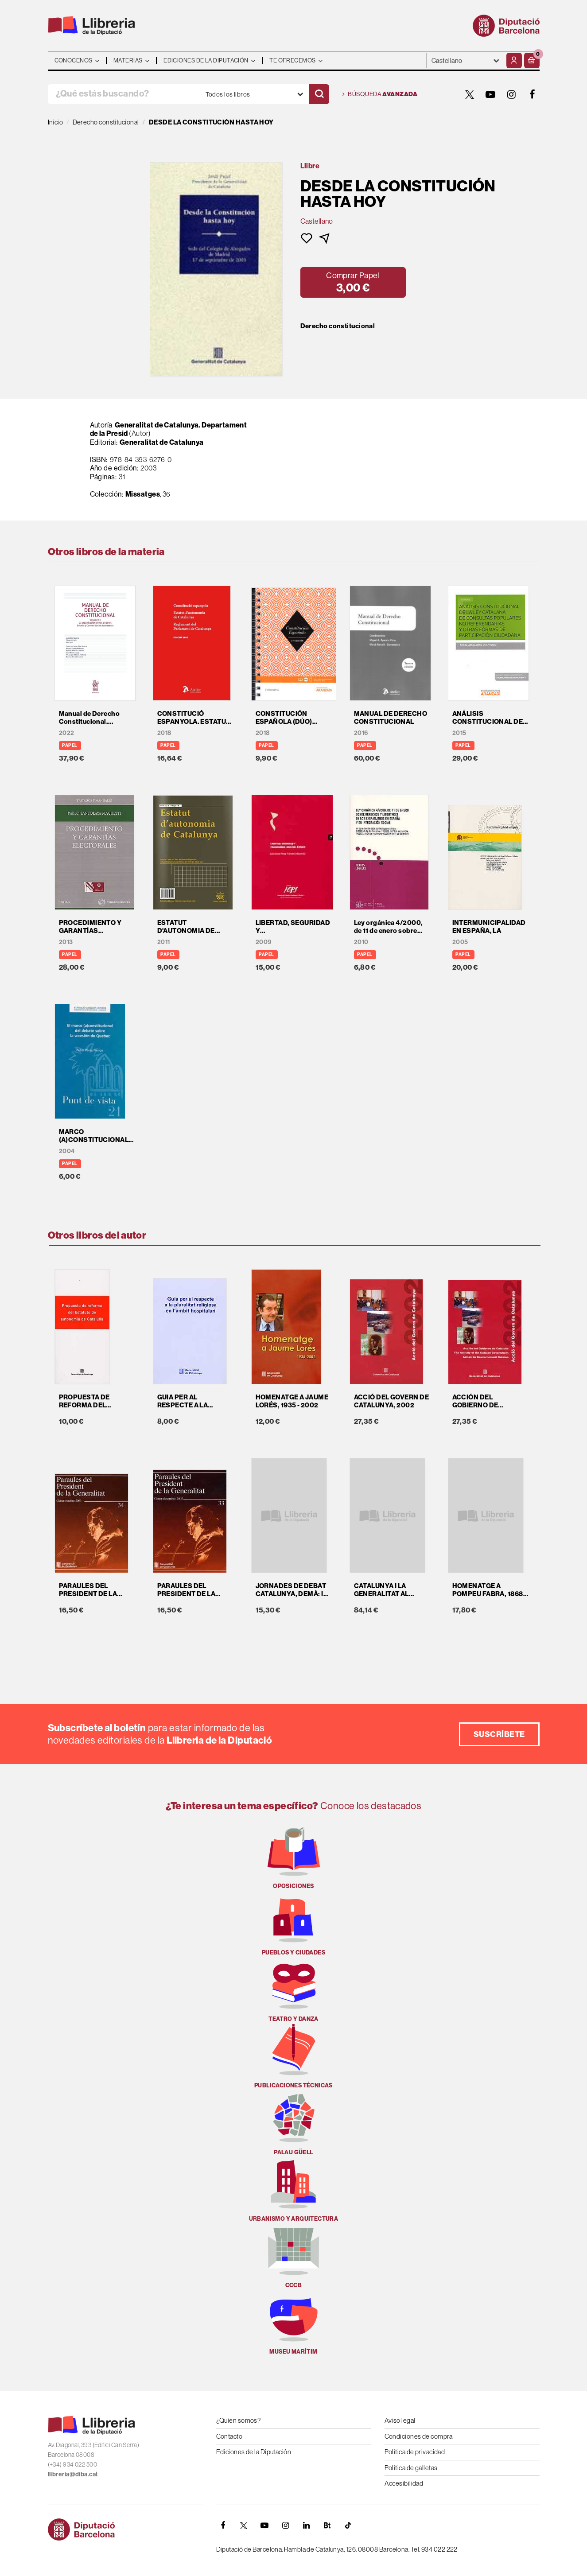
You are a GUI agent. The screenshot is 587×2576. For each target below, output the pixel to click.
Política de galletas (411, 2467)
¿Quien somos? (238, 2420)
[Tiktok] (348, 2525)
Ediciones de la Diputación (254, 2452)
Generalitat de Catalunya (162, 442)
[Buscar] (319, 94)
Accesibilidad (404, 2483)
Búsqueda (380, 94)
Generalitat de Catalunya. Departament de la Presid (168, 429)
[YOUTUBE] (491, 94)
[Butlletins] (327, 2525)
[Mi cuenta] (514, 60)
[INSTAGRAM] (512, 94)
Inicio (55, 122)
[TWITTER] (470, 94)
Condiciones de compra (419, 2436)
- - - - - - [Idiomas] (465, 60)
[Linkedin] (306, 2525)
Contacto (229, 2436)
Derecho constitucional (337, 326)
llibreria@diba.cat (73, 2474)
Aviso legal (400, 2420)
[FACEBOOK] (532, 94)
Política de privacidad (415, 2452)
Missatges (142, 494)
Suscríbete (499, 1734)
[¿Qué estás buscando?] (124, 94)
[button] (532, 60)
